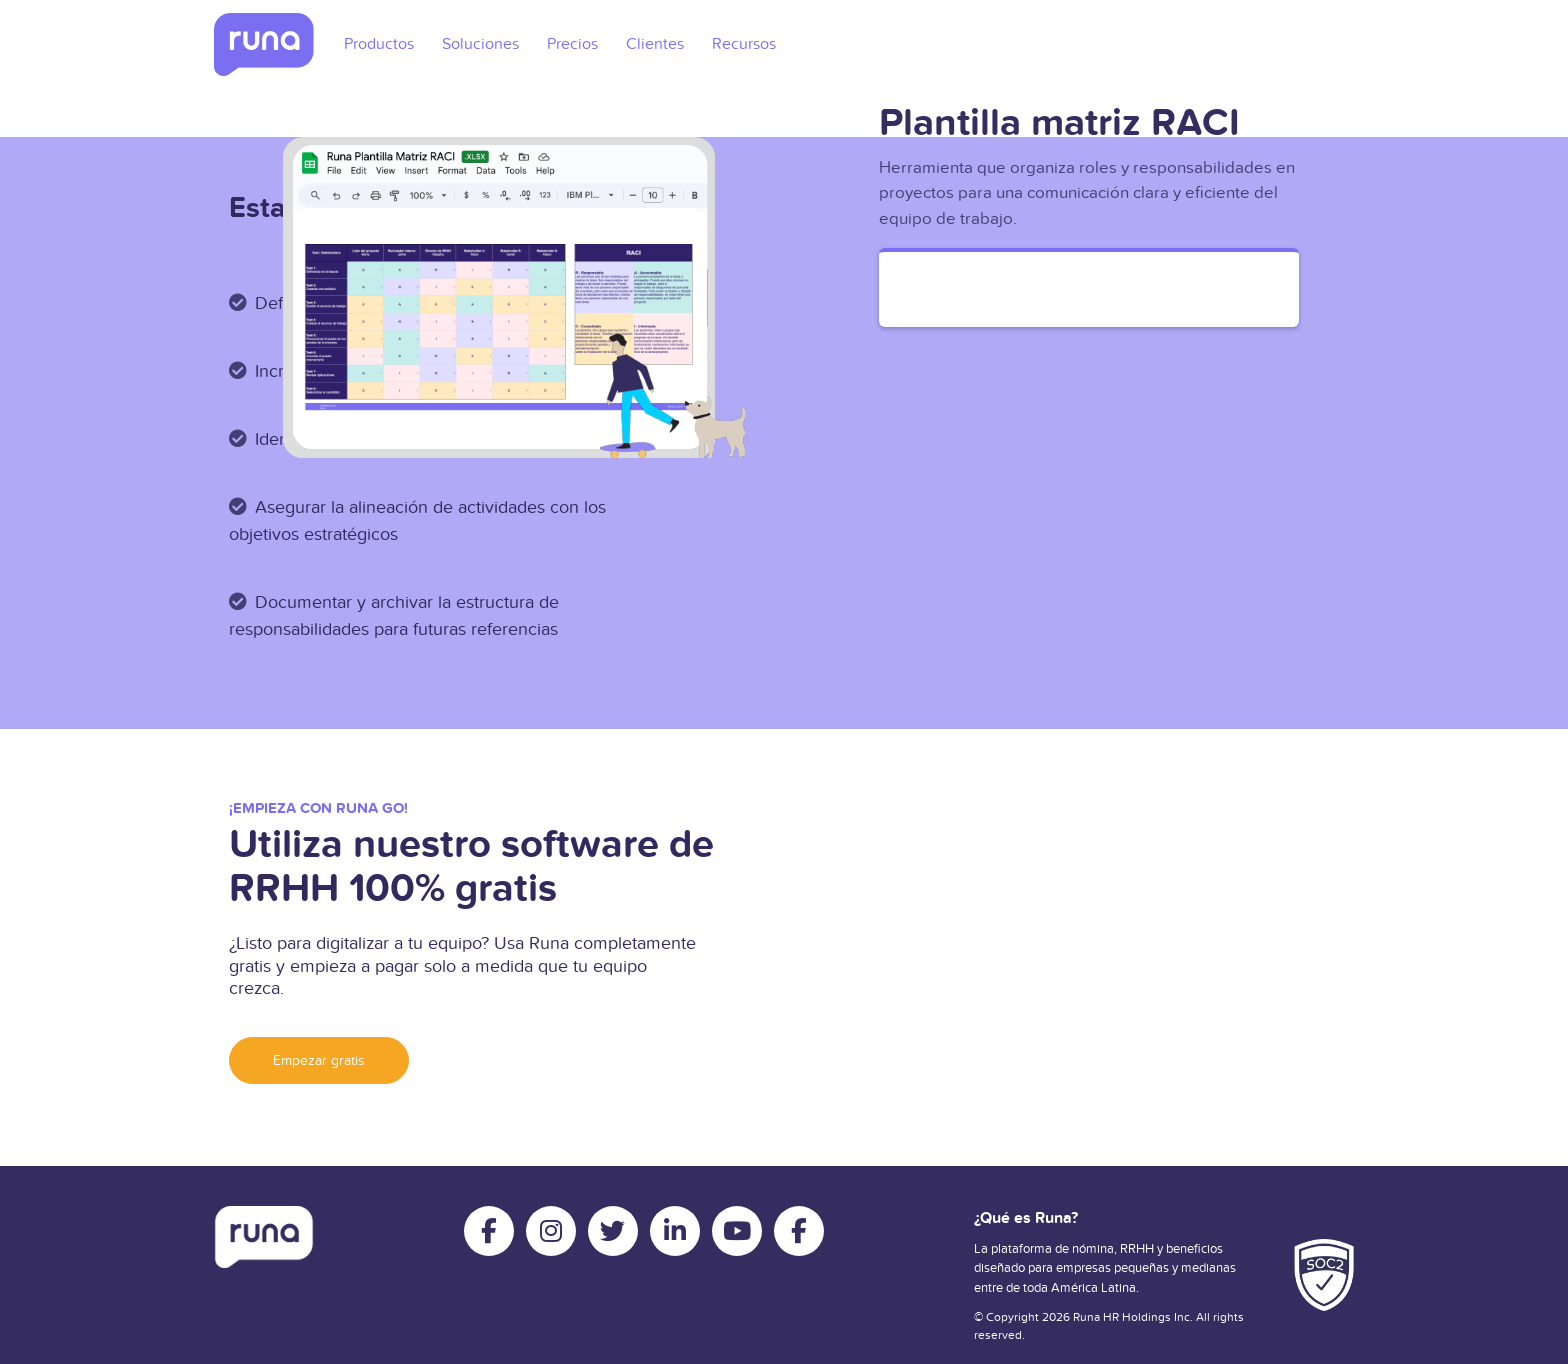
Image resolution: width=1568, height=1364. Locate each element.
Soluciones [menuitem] (480, 44)
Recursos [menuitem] (744, 44)
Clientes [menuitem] (655, 44)
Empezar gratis (319, 1060)
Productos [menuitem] (379, 44)
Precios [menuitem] (572, 44)
